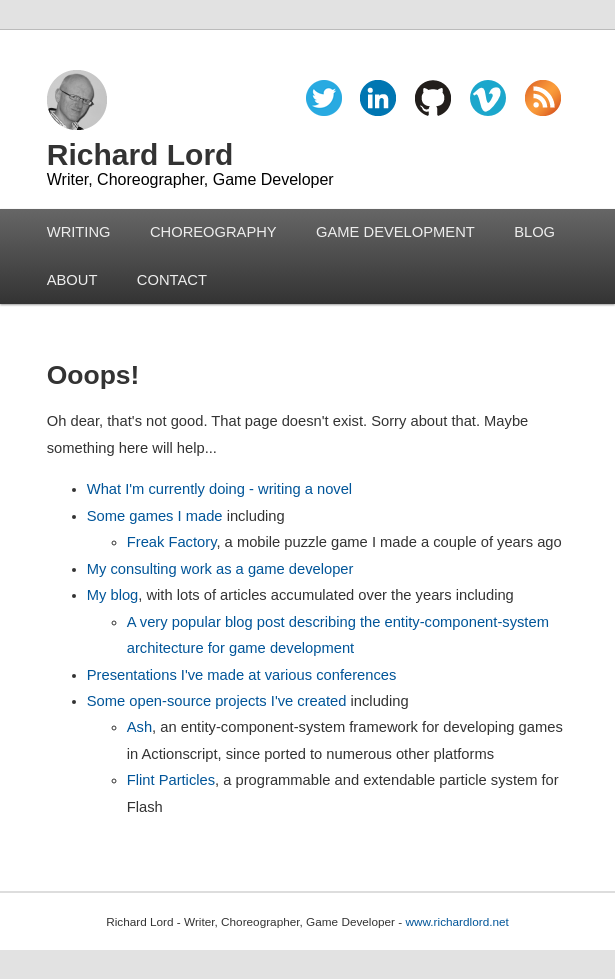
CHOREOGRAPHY (213, 232)
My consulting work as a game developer (220, 569)
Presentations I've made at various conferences (242, 675)
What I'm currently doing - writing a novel (219, 489)
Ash (139, 727)
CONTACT (172, 280)
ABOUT (72, 280)
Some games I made (155, 516)
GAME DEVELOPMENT (395, 232)
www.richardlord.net (456, 921)
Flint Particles (171, 780)
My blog (113, 595)
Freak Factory (172, 542)
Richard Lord (140, 154)
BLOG (534, 232)
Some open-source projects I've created (217, 701)
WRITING (79, 232)
